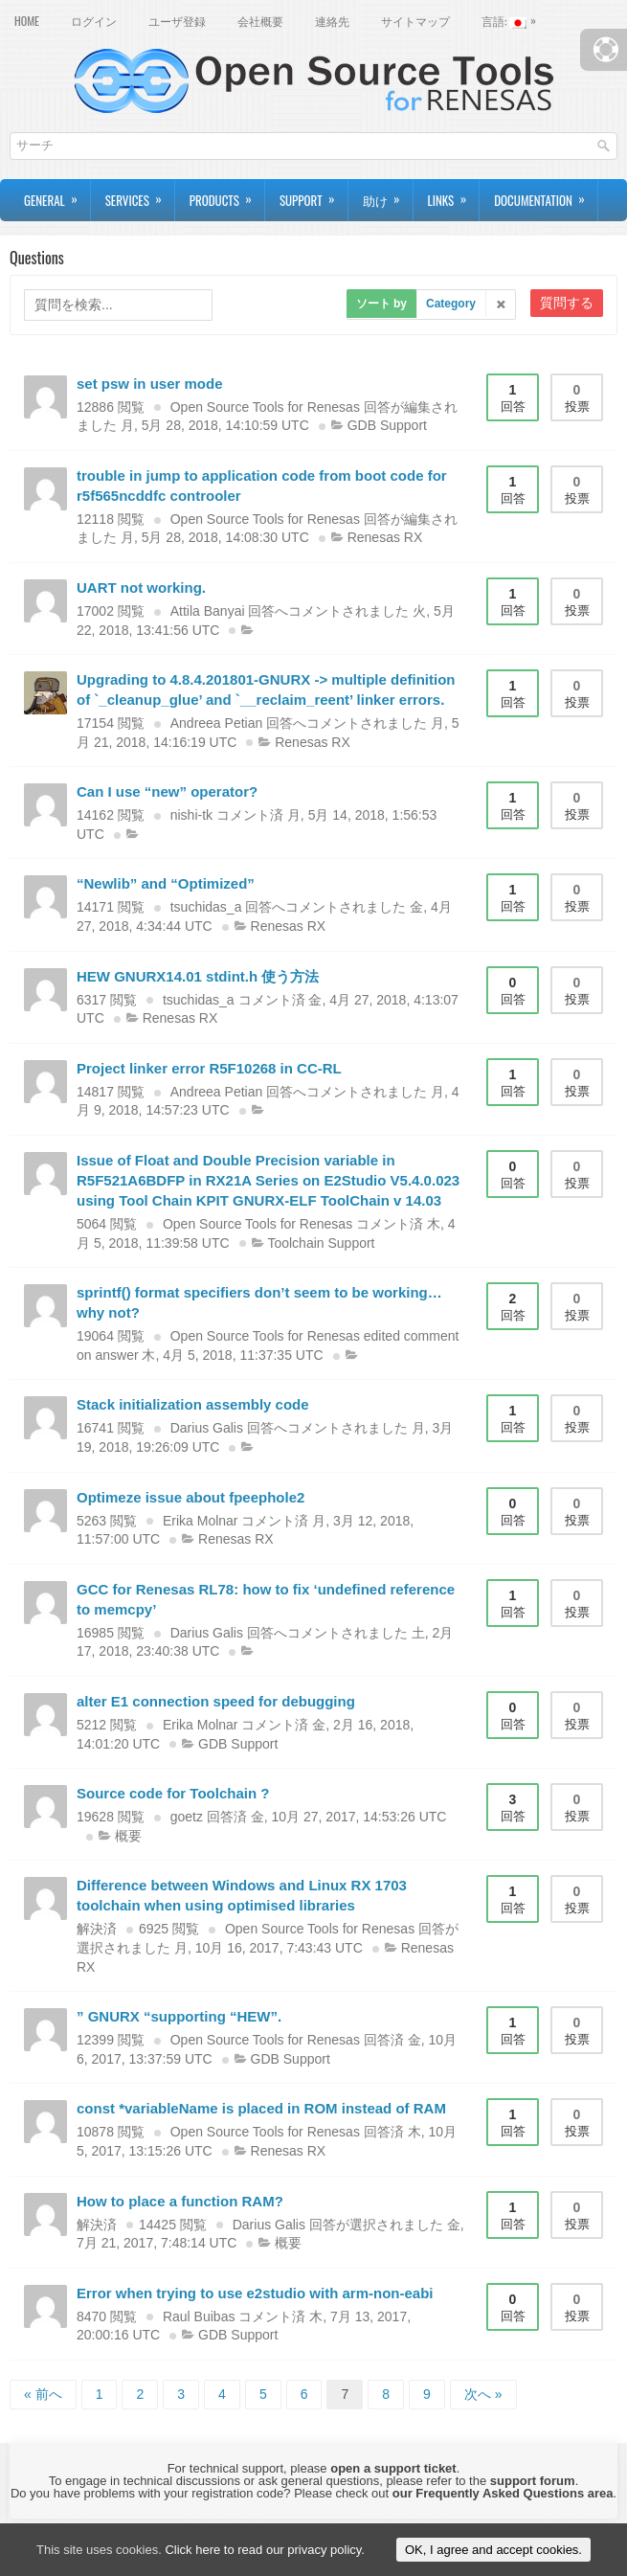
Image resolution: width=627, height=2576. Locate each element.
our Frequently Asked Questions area (503, 2493)
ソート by (381, 303)
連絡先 (332, 20)
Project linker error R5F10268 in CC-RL (209, 1068)
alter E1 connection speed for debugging (216, 1701)
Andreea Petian (216, 723)
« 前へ (43, 2394)
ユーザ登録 (177, 20)
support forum (532, 2481)
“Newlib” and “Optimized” (166, 883)
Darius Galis (206, 1427)
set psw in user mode (150, 383)
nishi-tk (191, 815)
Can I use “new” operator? (167, 791)
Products (227, 194)
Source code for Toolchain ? (173, 1793)
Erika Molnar (200, 1520)
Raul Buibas (199, 2316)
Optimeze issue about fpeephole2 (190, 1497)
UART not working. (141, 587)
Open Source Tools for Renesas (265, 407)
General (57, 194)
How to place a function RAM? (180, 2201)
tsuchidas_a (206, 907)
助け (388, 194)
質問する (566, 302)
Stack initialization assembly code (193, 1404)
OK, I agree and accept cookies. (493, 2549)
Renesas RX (385, 537)
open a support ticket (393, 2468)
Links (454, 194)
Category (451, 303)
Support (313, 194)
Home (26, 20)
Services (139, 194)
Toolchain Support (320, 1243)
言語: (513, 19)
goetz (186, 1816)
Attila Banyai (207, 611)
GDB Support (387, 425)
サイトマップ (415, 20)
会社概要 (260, 20)
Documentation (545, 194)
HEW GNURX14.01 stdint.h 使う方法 (198, 976)
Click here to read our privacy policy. (265, 2549)
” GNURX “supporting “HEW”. (179, 2016)
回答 (512, 397)
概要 (128, 1835)
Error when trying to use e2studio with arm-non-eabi (255, 2293)
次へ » (483, 2394)
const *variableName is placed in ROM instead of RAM (261, 2108)
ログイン (94, 20)
